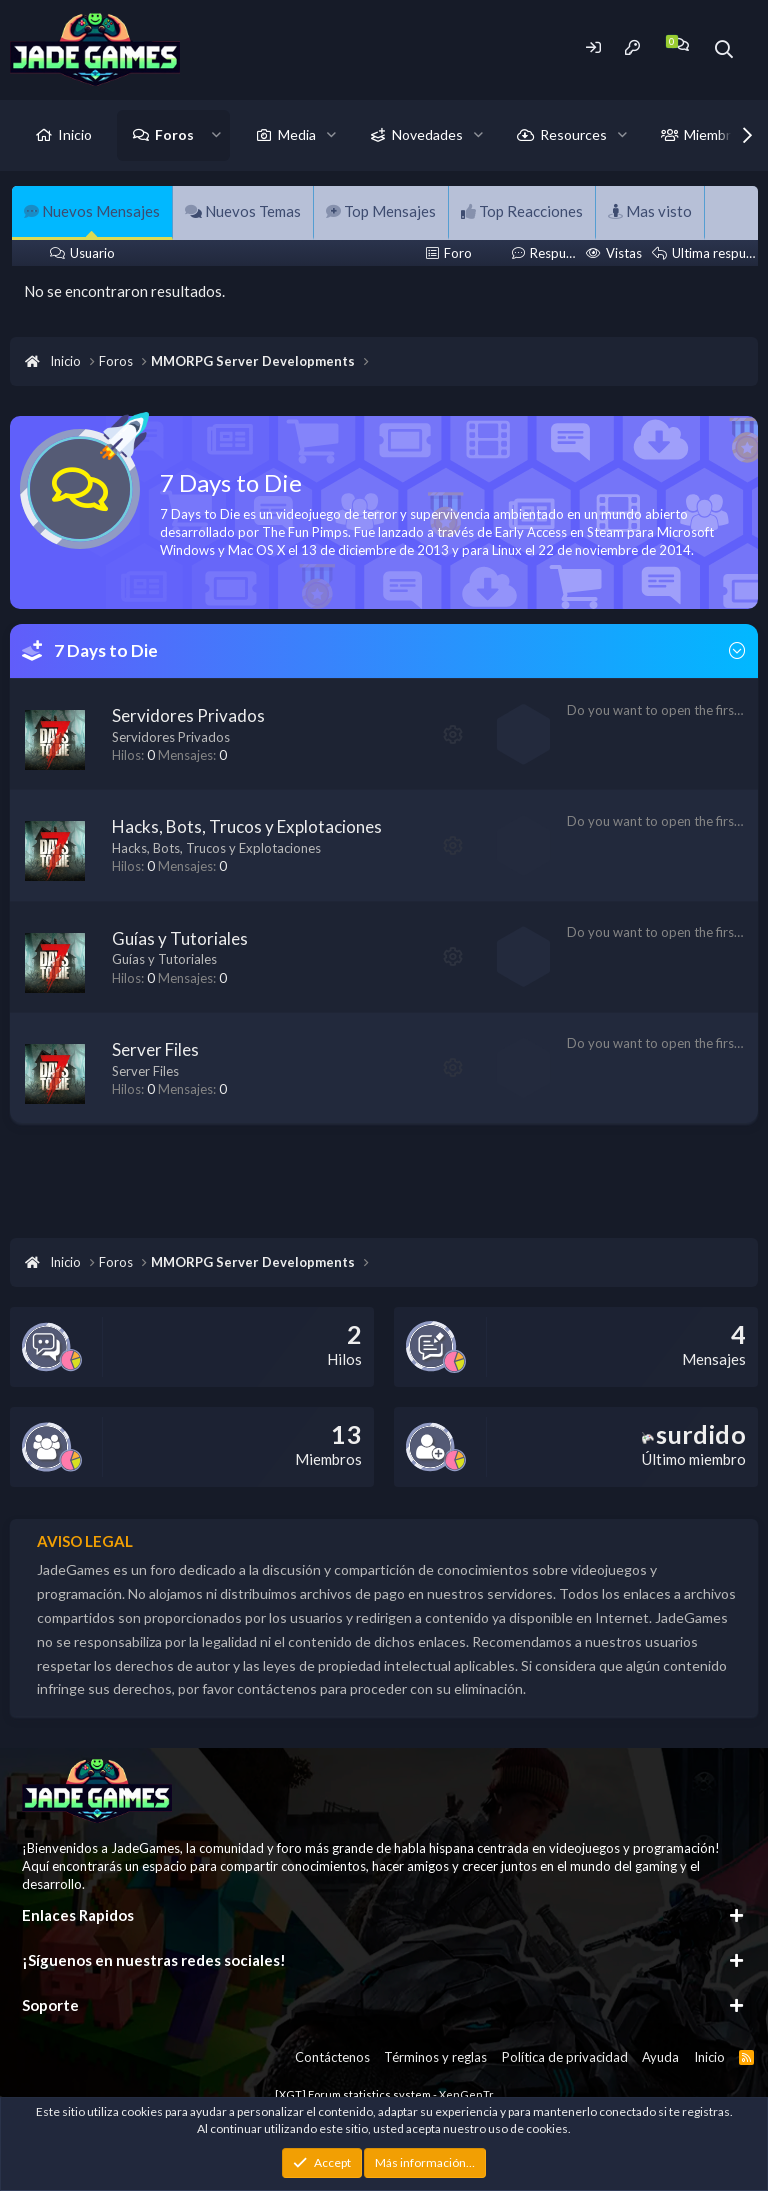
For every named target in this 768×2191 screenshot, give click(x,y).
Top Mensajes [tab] (381, 211)
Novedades (427, 134)
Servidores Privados (188, 715)
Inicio (75, 134)
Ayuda (660, 2057)
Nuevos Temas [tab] (243, 211)
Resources (573, 134)
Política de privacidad (565, 2057)
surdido (694, 1434)
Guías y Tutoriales (180, 938)
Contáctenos (332, 2057)
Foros (174, 134)
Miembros (715, 134)
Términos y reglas (435, 2057)
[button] (216, 135)
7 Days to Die (106, 650)
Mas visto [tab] (650, 211)
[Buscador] (724, 49)
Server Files (155, 1049)
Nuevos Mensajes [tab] (92, 211)
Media (297, 134)
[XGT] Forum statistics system (384, 2094)
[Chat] (680, 44)
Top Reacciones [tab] (522, 211)
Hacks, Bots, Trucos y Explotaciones (247, 826)
